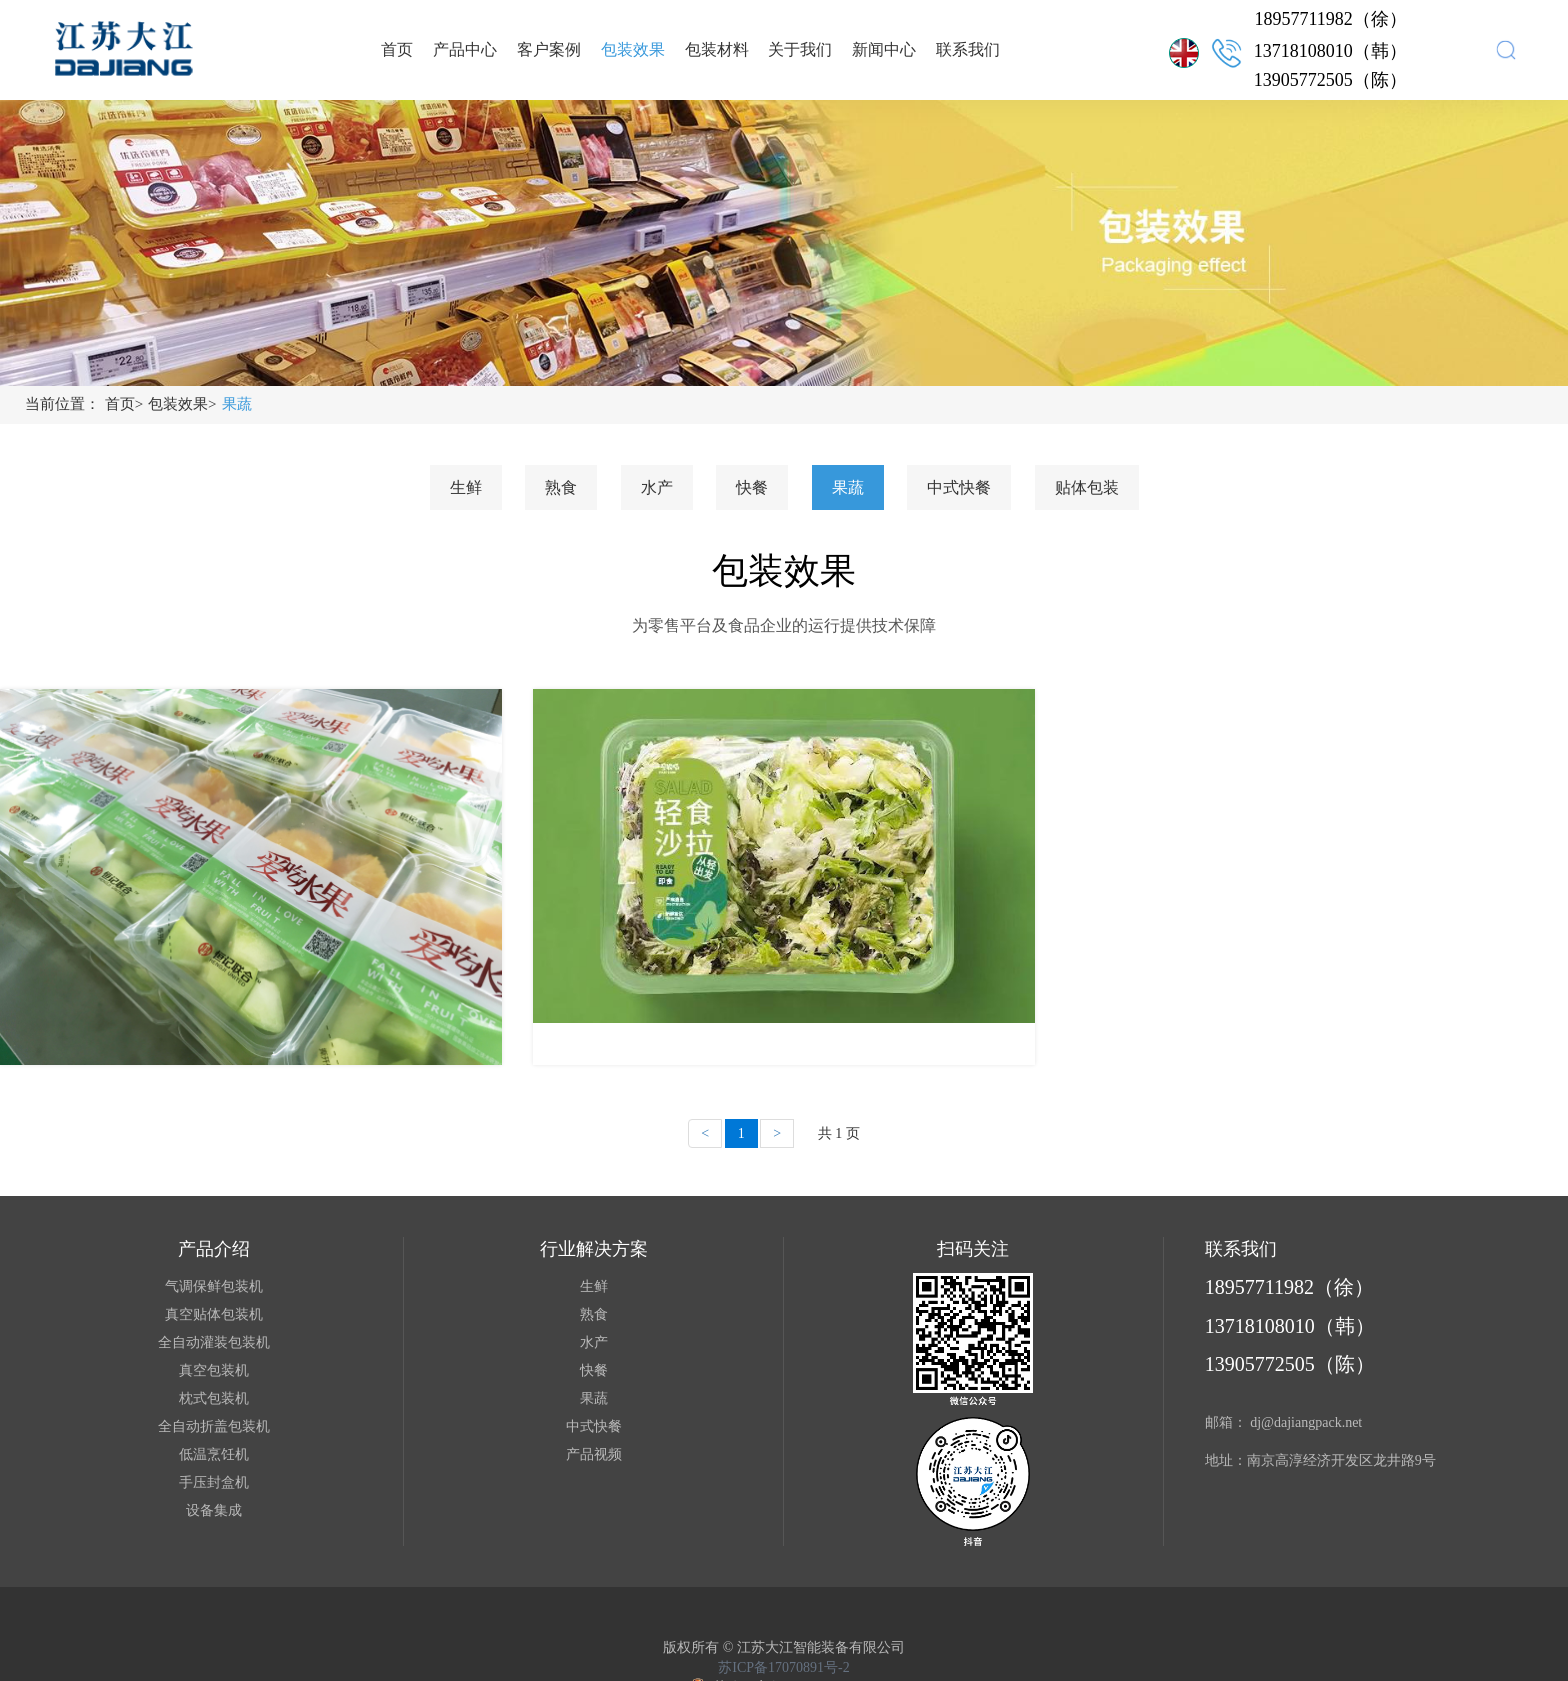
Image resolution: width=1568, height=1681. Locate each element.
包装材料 (717, 49)
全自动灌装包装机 (214, 1342)
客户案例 (549, 49)
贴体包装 (1087, 487)
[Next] (777, 1133)
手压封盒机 (214, 1482)
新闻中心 (884, 49)
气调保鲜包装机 (214, 1286)
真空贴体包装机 (214, 1314)
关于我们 (800, 49)
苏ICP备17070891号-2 (783, 1667)
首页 (397, 49)
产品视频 (594, 1454)
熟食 (561, 487)
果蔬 (237, 404)
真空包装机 (214, 1370)
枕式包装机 (214, 1398)
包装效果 (633, 49)
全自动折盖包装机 (214, 1426)
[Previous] (705, 1133)
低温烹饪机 (214, 1454)
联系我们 (968, 49)
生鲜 (466, 487)
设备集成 (214, 1510)
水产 (657, 487)
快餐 (752, 487)
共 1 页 (839, 1133)
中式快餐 (959, 487)
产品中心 (465, 49)
